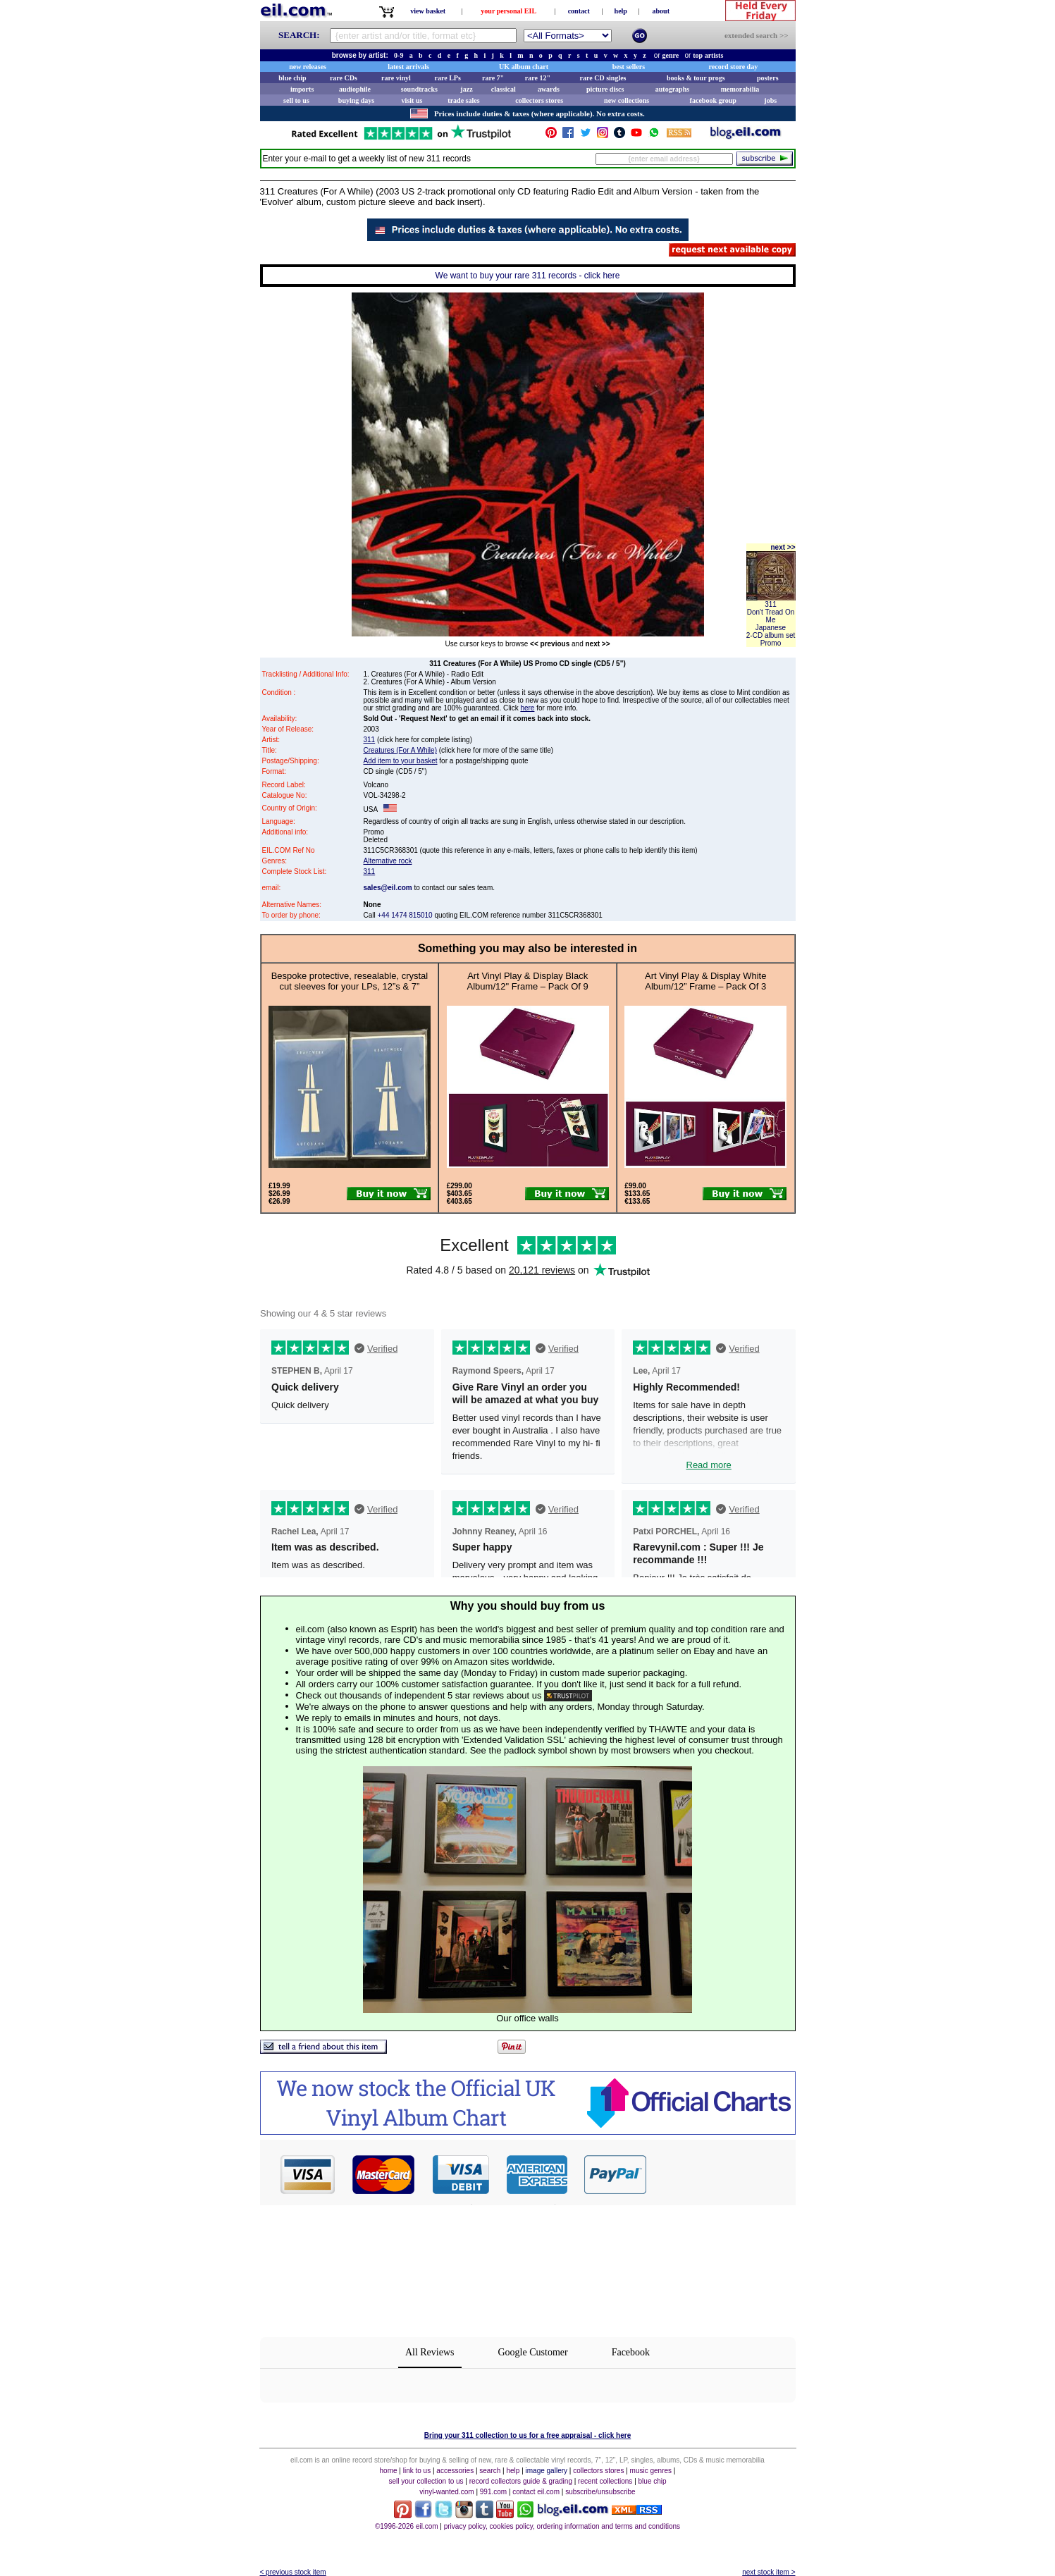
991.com (493, 2492)
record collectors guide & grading (520, 2481)
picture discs (605, 89)
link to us (417, 2471)
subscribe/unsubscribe (600, 2492)
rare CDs (343, 78)
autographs (672, 89)
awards (549, 89)
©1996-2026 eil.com (406, 2526)
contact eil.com (536, 2492)
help (621, 11)
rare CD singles (603, 78)
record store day (733, 66)
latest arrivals (408, 66)
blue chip (292, 78)
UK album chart (523, 66)
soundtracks (419, 89)
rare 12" (537, 78)
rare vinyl (396, 78)
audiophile (355, 89)
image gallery (546, 2471)
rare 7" (493, 78)
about (661, 11)
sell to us (296, 100)
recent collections (605, 2481)
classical (503, 89)
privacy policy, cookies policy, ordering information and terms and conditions (562, 2526)
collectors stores (539, 100)
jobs (770, 100)
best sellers (628, 66)
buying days (356, 100)
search (489, 2471)
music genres (651, 2471)
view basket (427, 11)
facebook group (713, 100)
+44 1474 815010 (405, 915)
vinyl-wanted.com (446, 2492)
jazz (466, 89)
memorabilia (740, 89)
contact (579, 11)
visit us (412, 100)
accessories (455, 2471)
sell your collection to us (425, 2481)
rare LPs (448, 78)
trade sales (463, 100)
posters (768, 78)
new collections (626, 100)
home (388, 2471)
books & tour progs (696, 78)
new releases (307, 66)
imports (302, 89)
